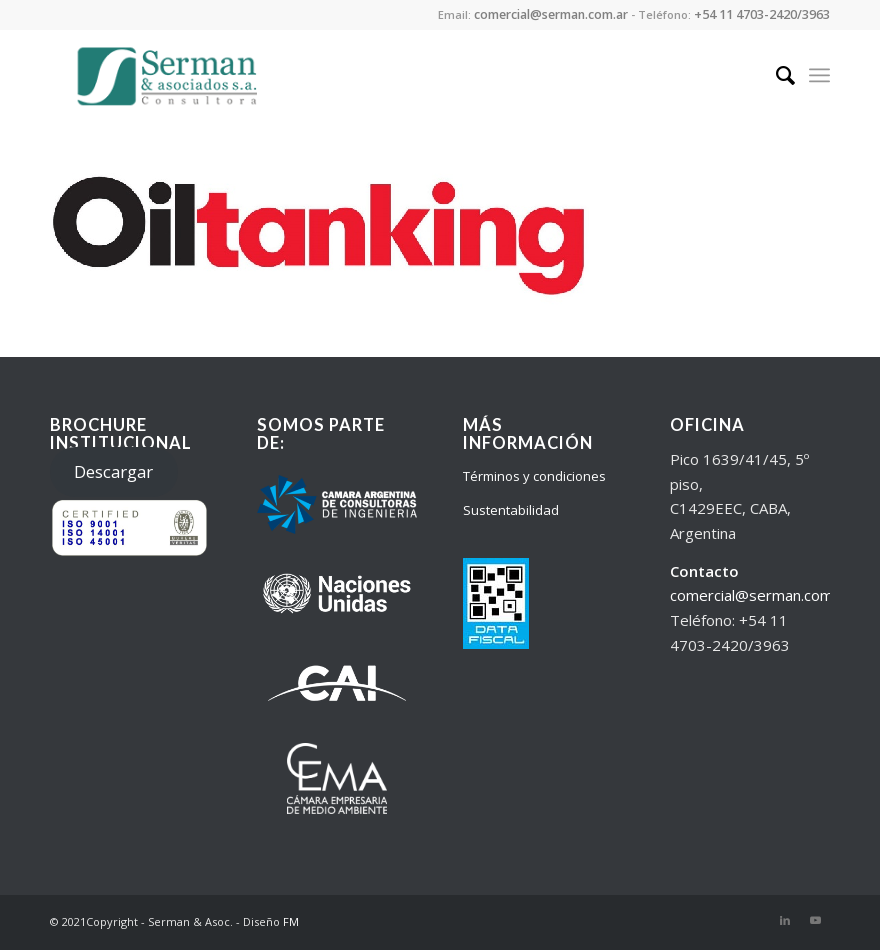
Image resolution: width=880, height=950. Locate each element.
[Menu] (819, 75)
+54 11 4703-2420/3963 (762, 14)
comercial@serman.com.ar (551, 14)
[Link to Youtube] (815, 920)
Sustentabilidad (511, 510)
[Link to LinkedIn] (785, 920)
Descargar (113, 471)
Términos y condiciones (534, 476)
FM (291, 921)
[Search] (775, 75)
